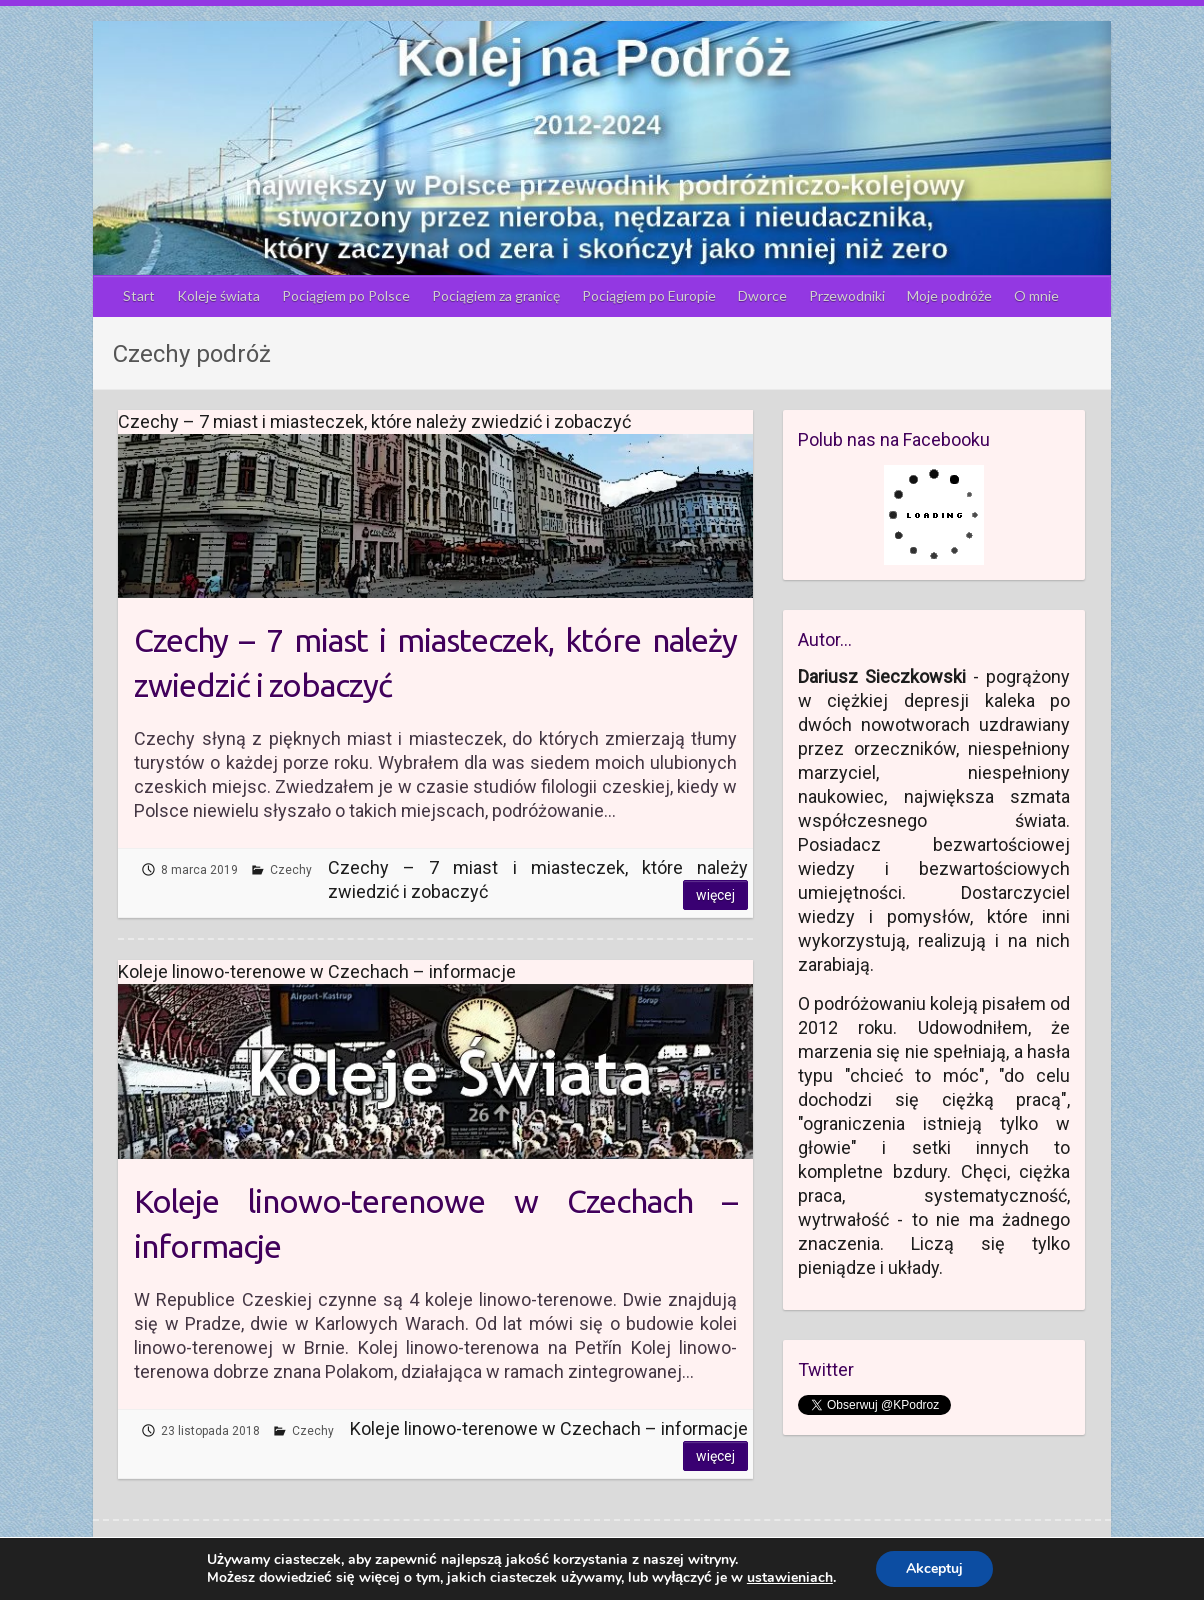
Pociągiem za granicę (496, 295)
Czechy (291, 870)
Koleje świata (218, 295)
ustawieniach (790, 1578)
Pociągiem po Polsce (346, 295)
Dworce (762, 295)
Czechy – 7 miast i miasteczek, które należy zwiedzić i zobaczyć (435, 662)
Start (139, 295)
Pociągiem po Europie (649, 295)
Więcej (715, 895)
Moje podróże (949, 295)
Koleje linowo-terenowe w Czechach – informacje (435, 1223)
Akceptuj (934, 1568)
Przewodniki (847, 295)
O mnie (1036, 295)
